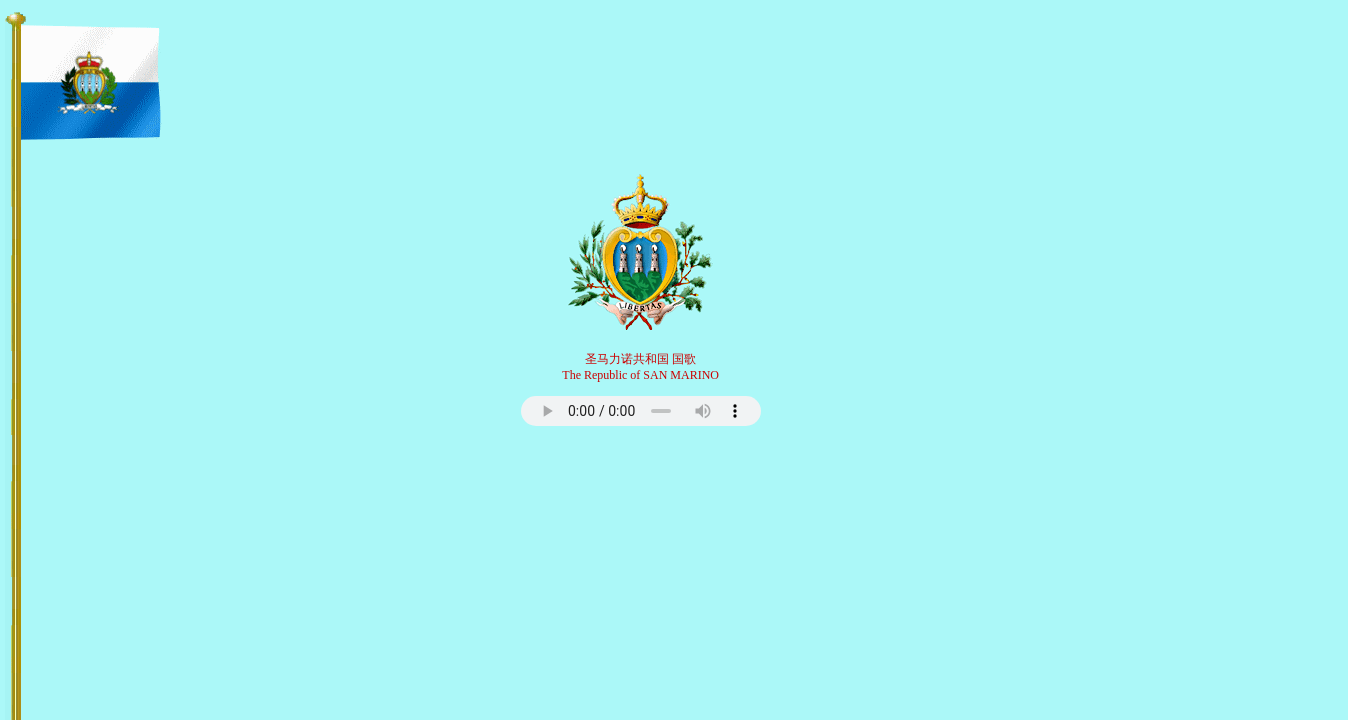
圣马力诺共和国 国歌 (640, 359)
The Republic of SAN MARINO (640, 375)
